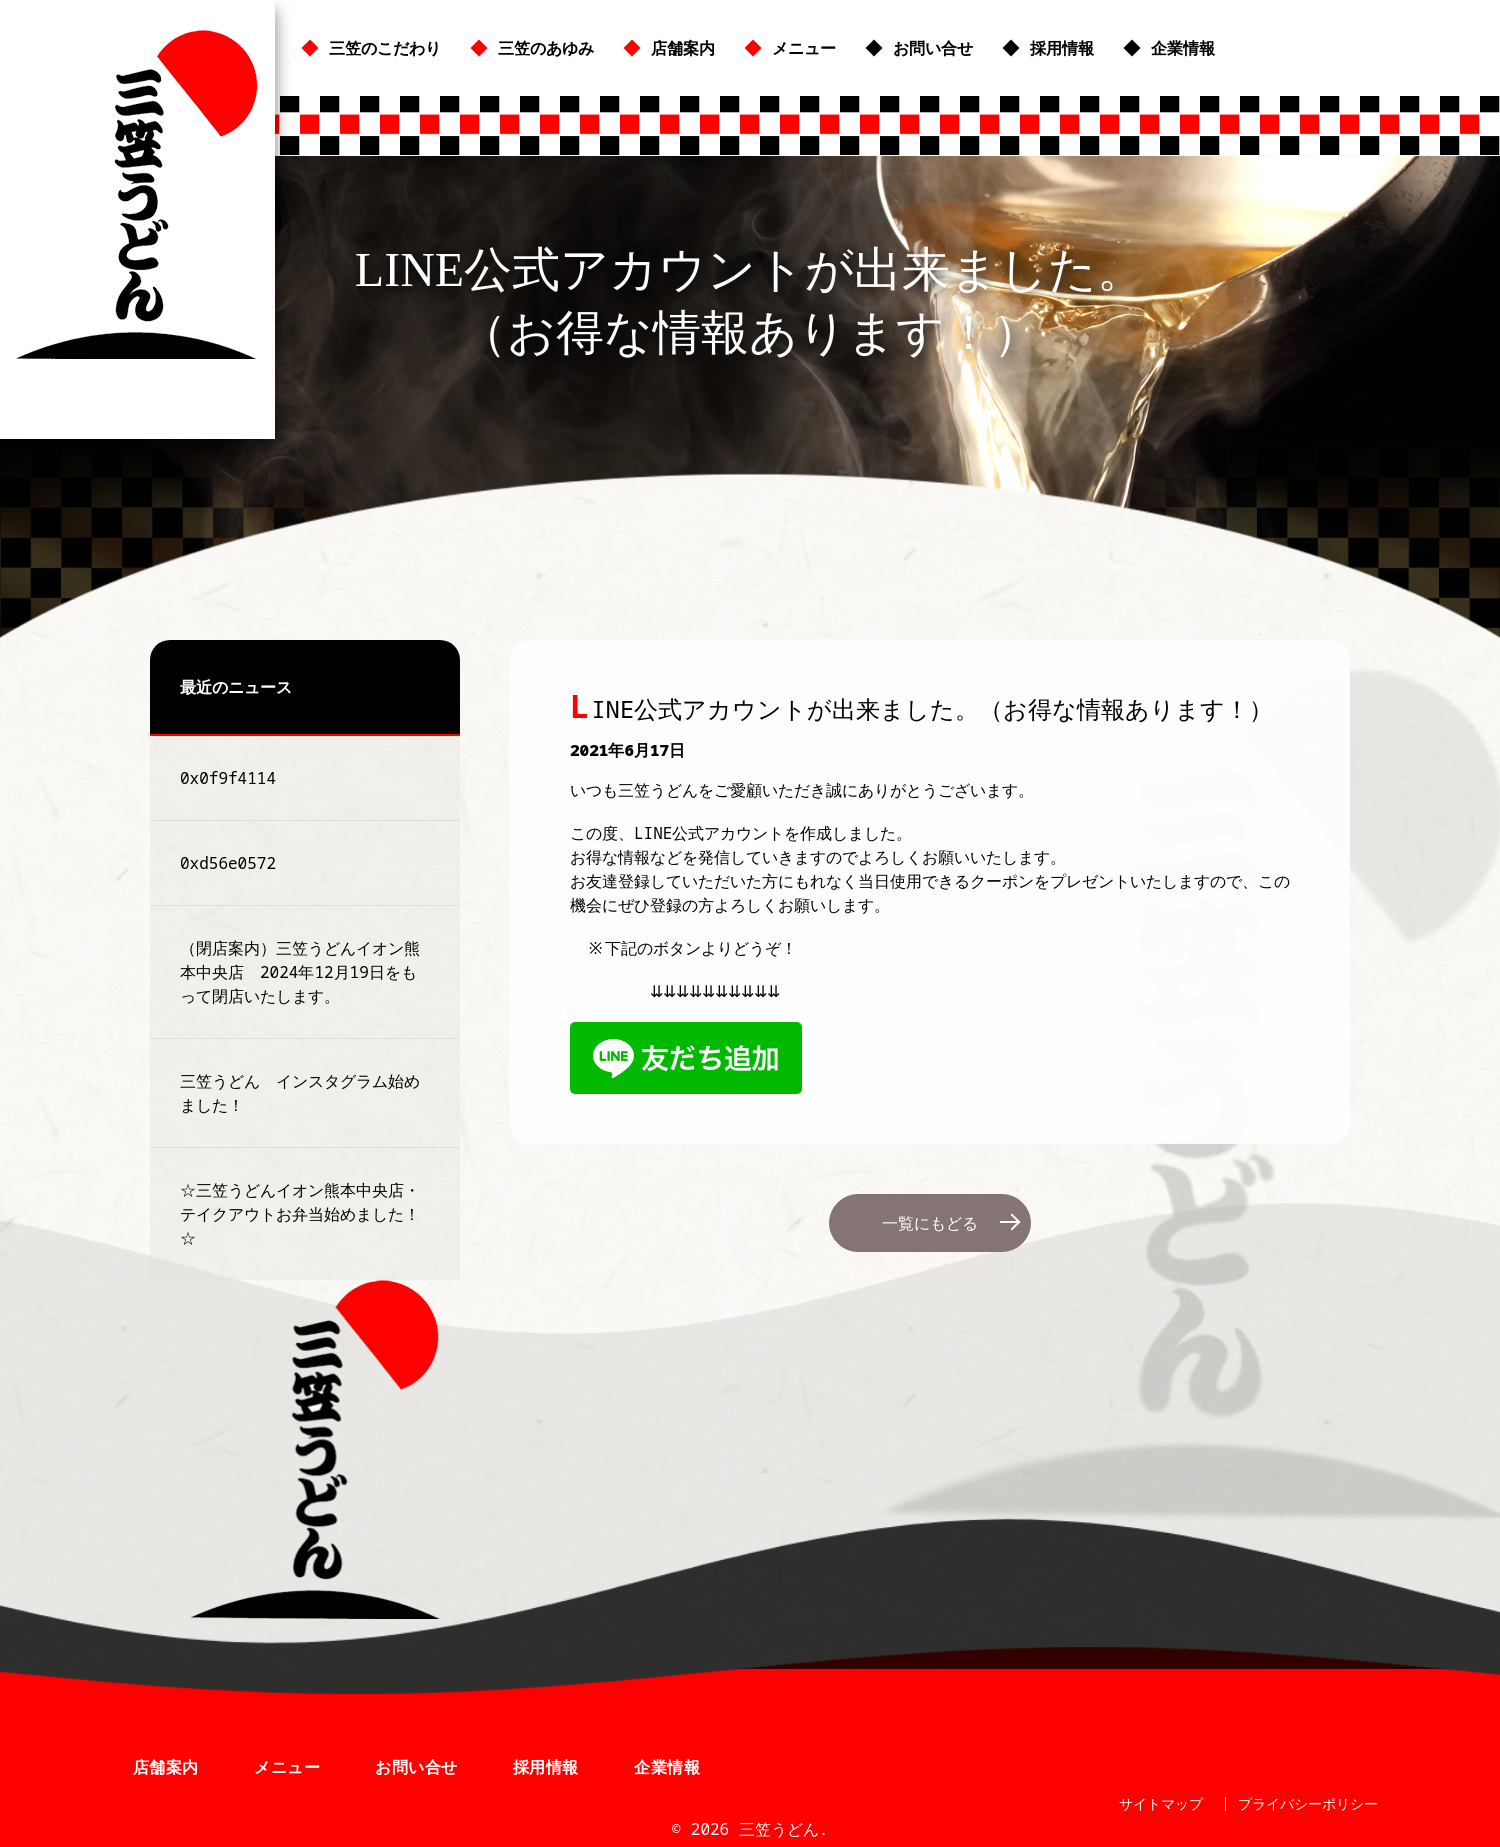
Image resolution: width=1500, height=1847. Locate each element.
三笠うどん (137, 194)
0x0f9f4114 (228, 778)
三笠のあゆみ (546, 48)
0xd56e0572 (228, 863)
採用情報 (1062, 48)
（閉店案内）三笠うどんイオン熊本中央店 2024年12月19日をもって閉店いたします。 (300, 972)
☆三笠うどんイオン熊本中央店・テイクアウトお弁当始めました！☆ (300, 1214)
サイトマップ (1161, 1803)
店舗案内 (683, 48)
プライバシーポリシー (1308, 1803)
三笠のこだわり (385, 48)
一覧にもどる (930, 1223)
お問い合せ (933, 48)
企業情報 (1183, 48)
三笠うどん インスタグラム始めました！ (300, 1093)
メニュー (804, 48)
